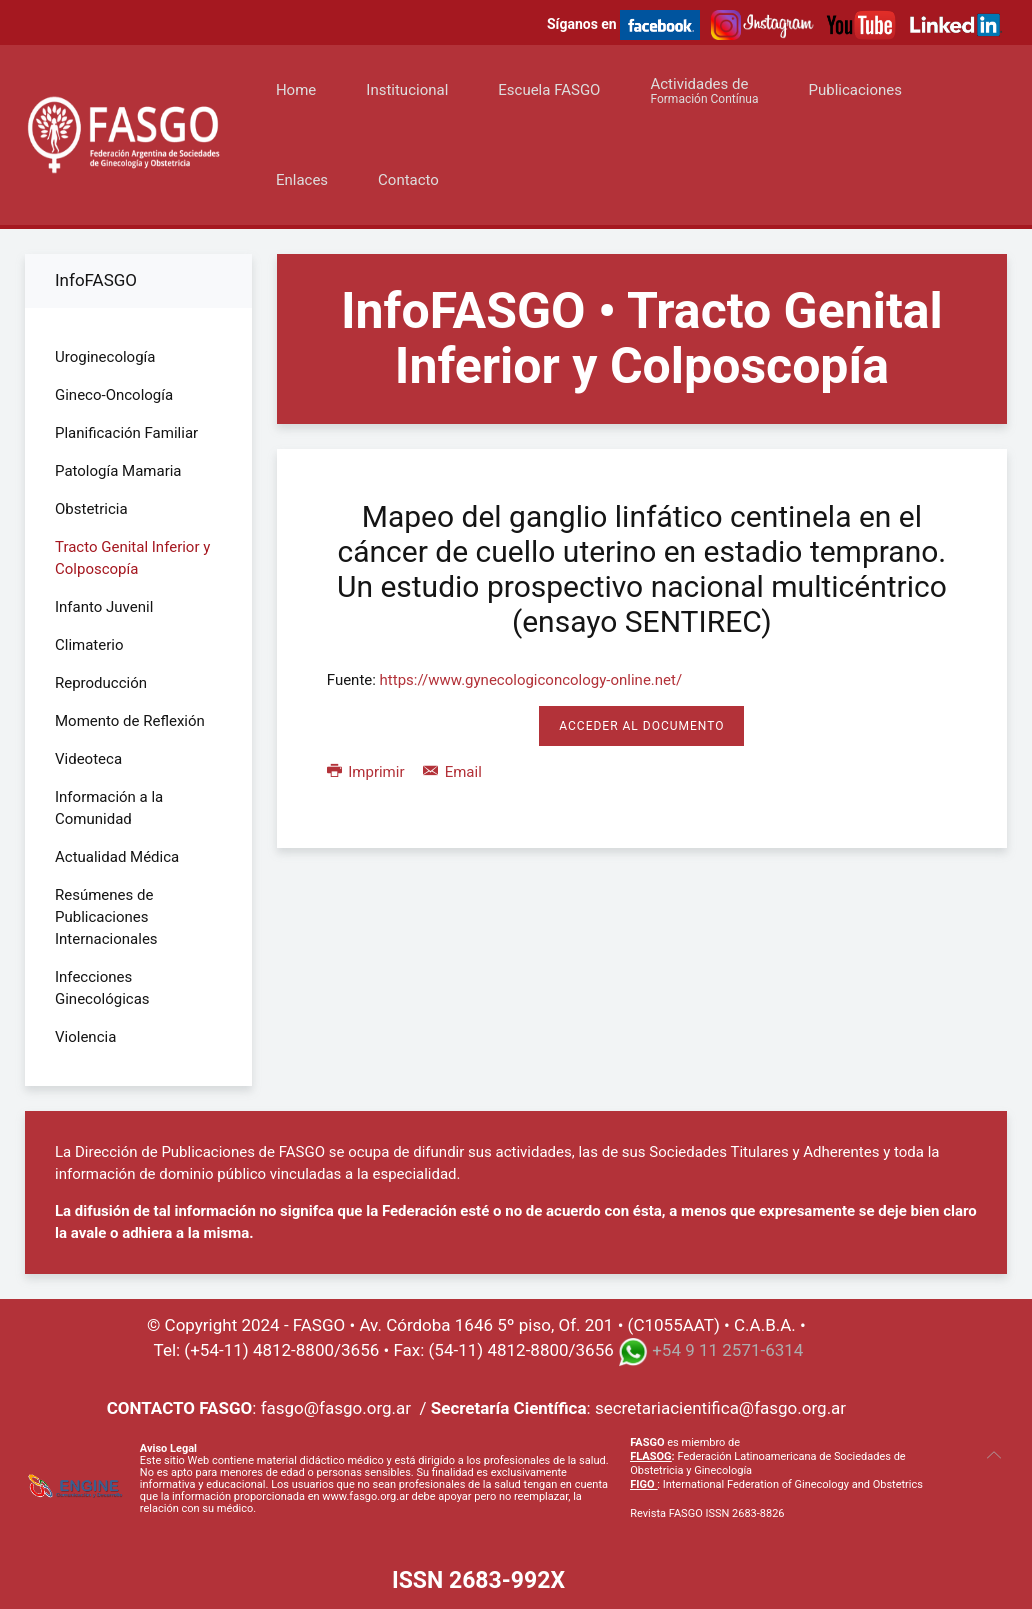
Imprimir (367, 772)
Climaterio (89, 645)
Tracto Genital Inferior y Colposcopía (132, 558)
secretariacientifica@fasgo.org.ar (720, 1408)
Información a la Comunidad (109, 808)
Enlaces (302, 180)
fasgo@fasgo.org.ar (336, 1408)
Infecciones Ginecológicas (102, 988)
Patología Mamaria (118, 471)
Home (296, 90)
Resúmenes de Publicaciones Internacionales (106, 917)
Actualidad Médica (117, 857)
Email (452, 772)
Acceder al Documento (641, 726)
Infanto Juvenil (104, 607)
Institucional (407, 90)
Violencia (85, 1037)
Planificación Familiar (126, 433)
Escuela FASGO (549, 90)
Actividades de (704, 90)
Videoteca (88, 759)
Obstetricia (91, 509)
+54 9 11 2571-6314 (727, 1350)
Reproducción (101, 683)
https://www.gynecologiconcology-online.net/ (531, 680)
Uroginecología (105, 357)
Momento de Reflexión (130, 721)
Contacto (408, 180)
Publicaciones (856, 90)
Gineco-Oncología (114, 395)
